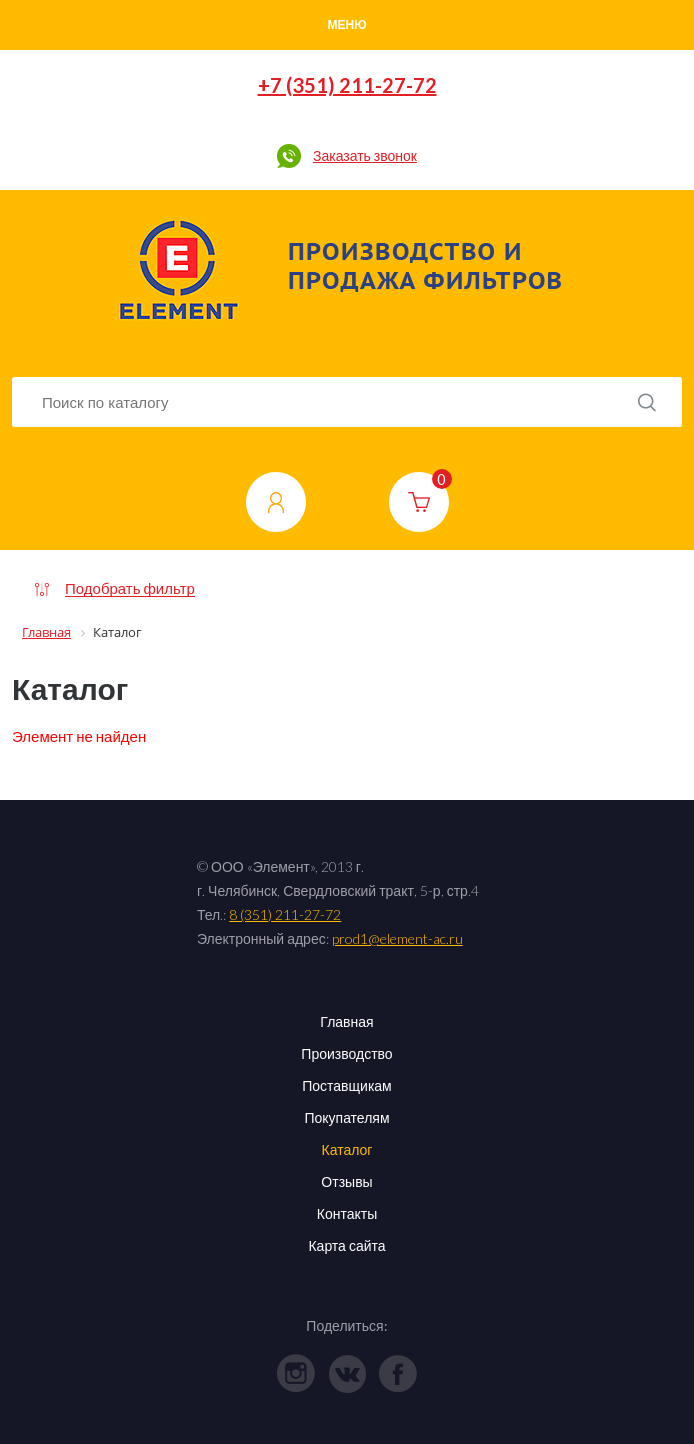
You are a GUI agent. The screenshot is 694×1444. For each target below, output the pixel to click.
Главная (346, 1021)
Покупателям (346, 1117)
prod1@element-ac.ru (397, 938)
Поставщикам (347, 1085)
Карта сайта (346, 1245)
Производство (346, 1053)
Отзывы (346, 1181)
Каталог (347, 1149)
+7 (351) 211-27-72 (347, 85)
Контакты (347, 1213)
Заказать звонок (365, 155)
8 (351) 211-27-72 (285, 914)
